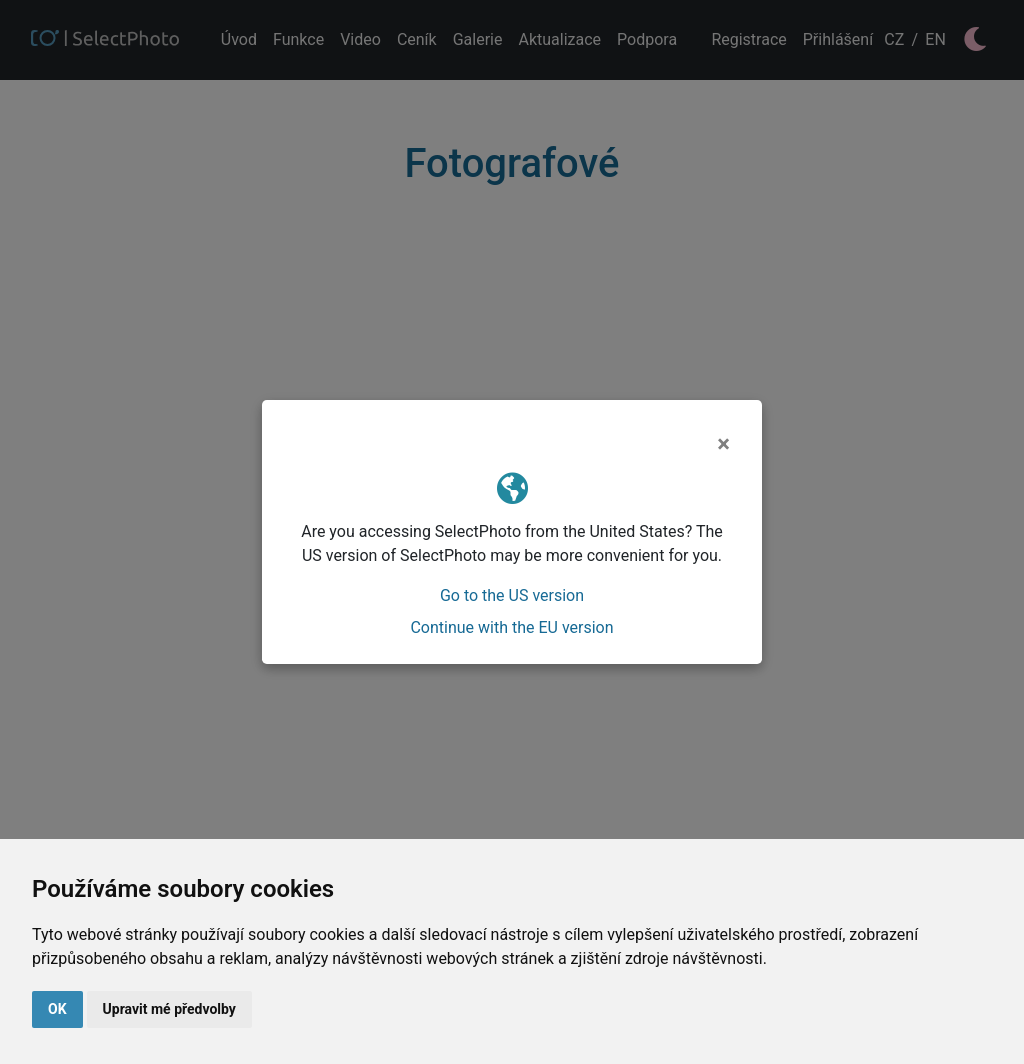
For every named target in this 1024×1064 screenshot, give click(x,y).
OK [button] (57, 1009)
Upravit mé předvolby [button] (169, 1009)
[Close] (723, 444)
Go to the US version (512, 595)
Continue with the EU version (511, 627)
